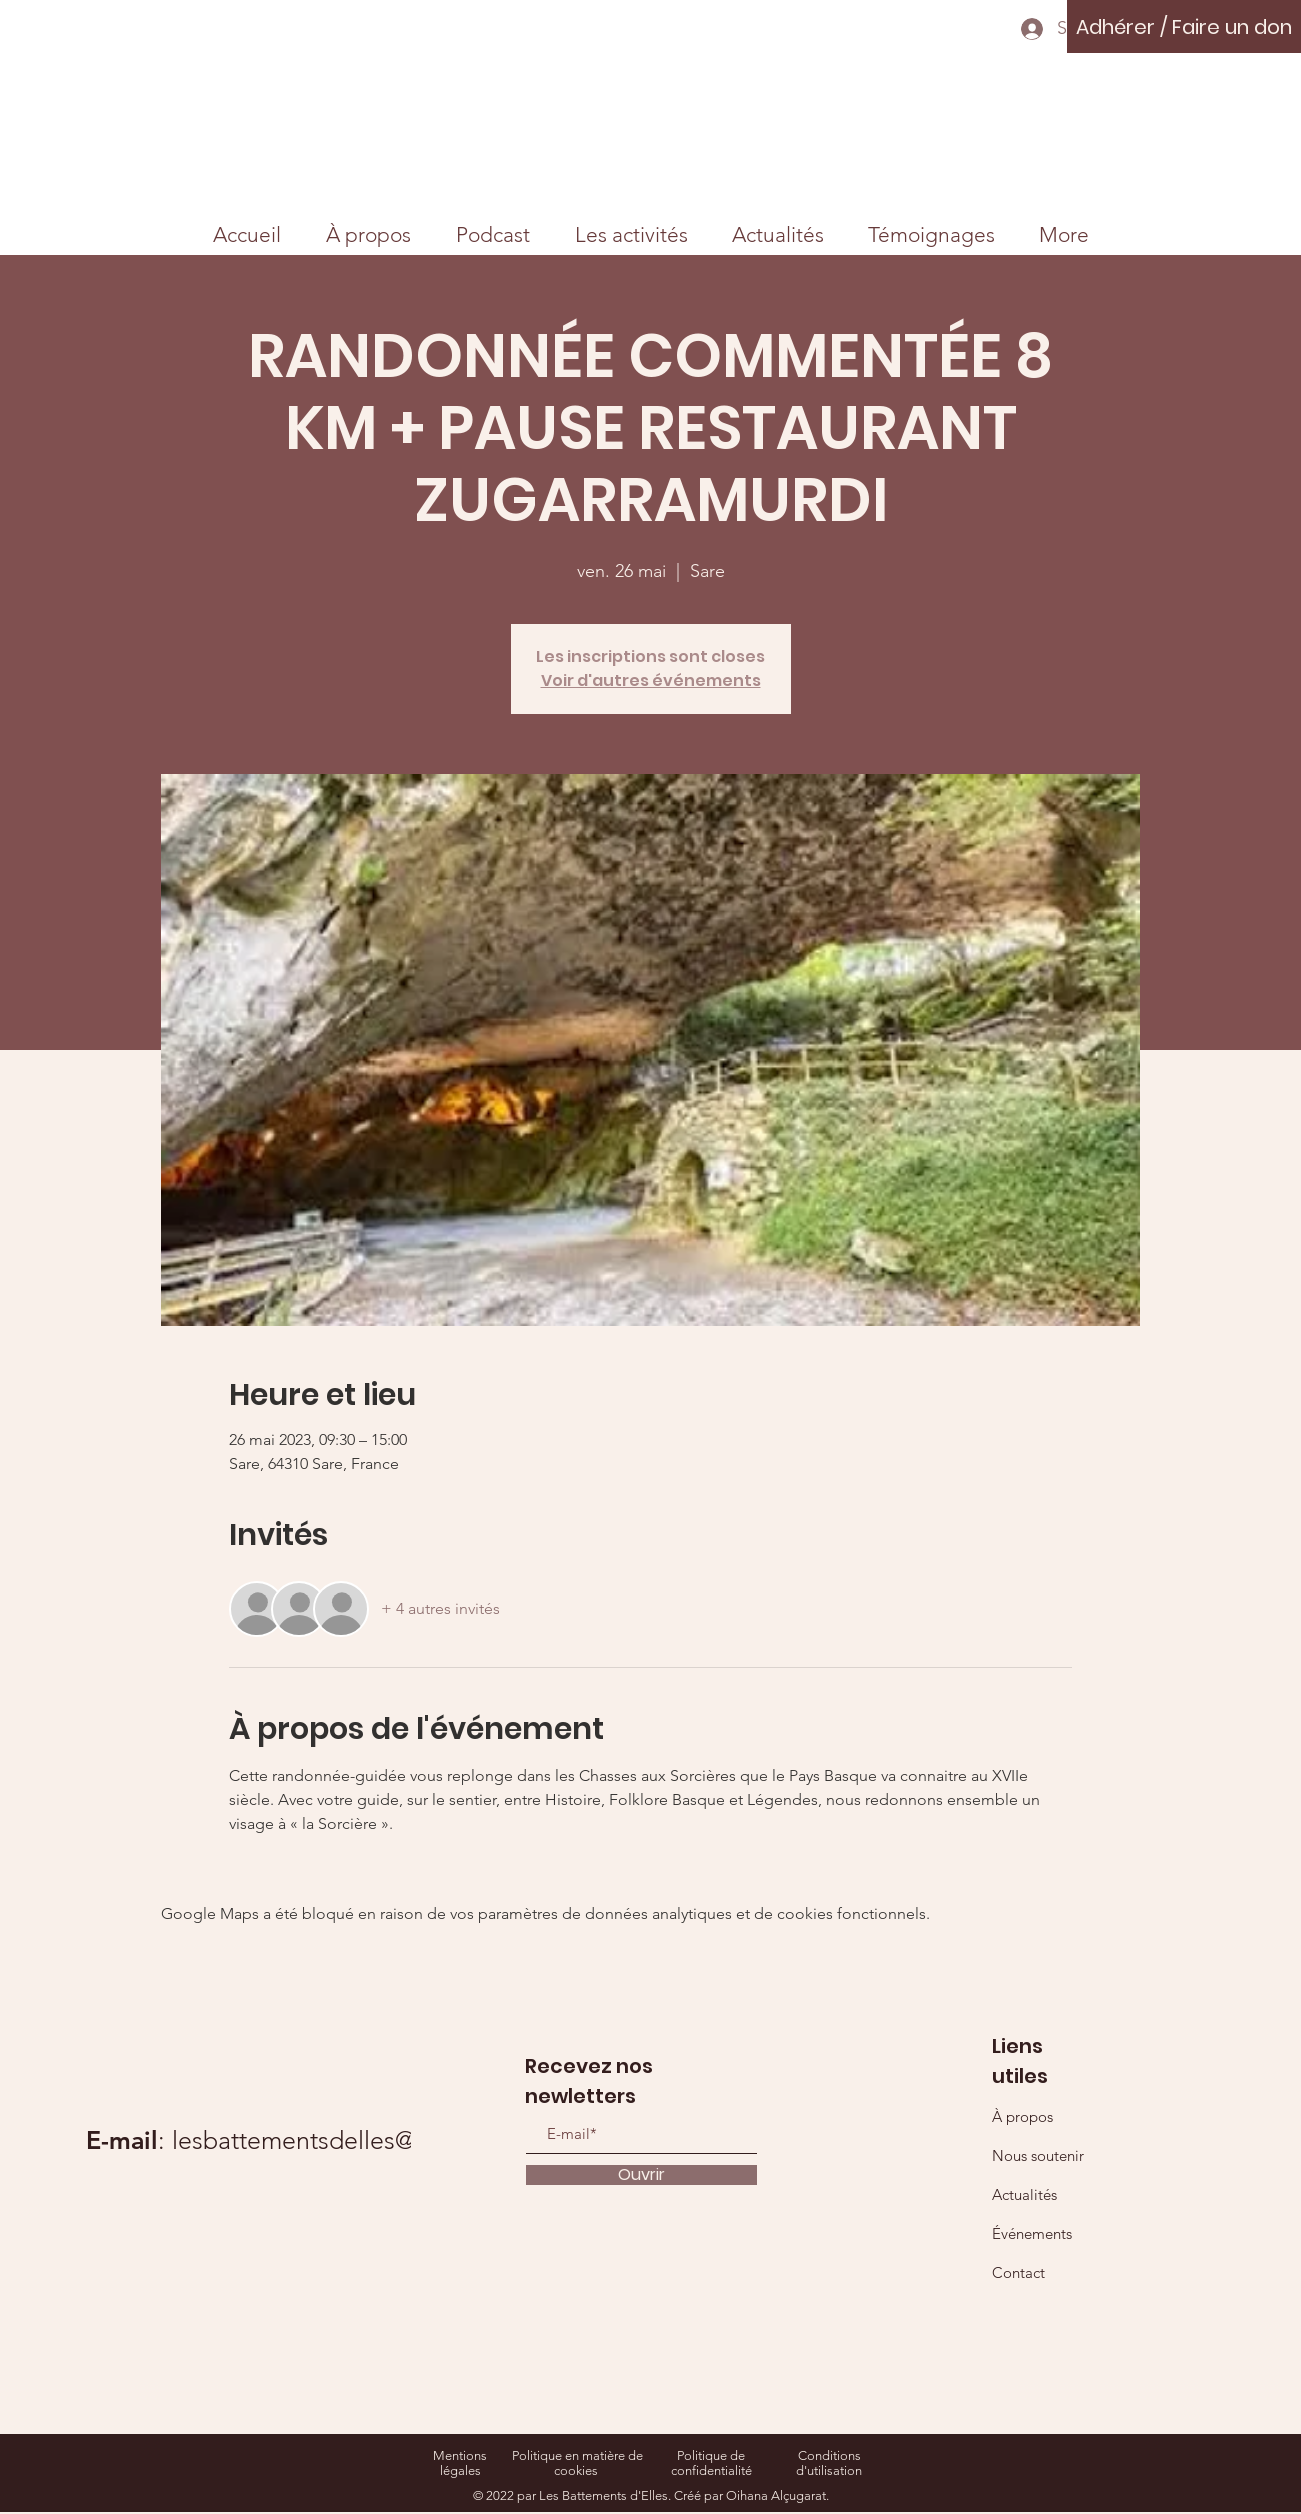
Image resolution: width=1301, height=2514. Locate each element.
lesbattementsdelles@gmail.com (351, 2140)
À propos (1022, 2116)
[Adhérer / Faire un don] (1184, 26)
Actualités (1024, 2194)
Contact (1018, 2272)
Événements (1032, 2233)
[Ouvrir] (641, 2175)
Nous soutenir (1038, 2155)
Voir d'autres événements (651, 680)
